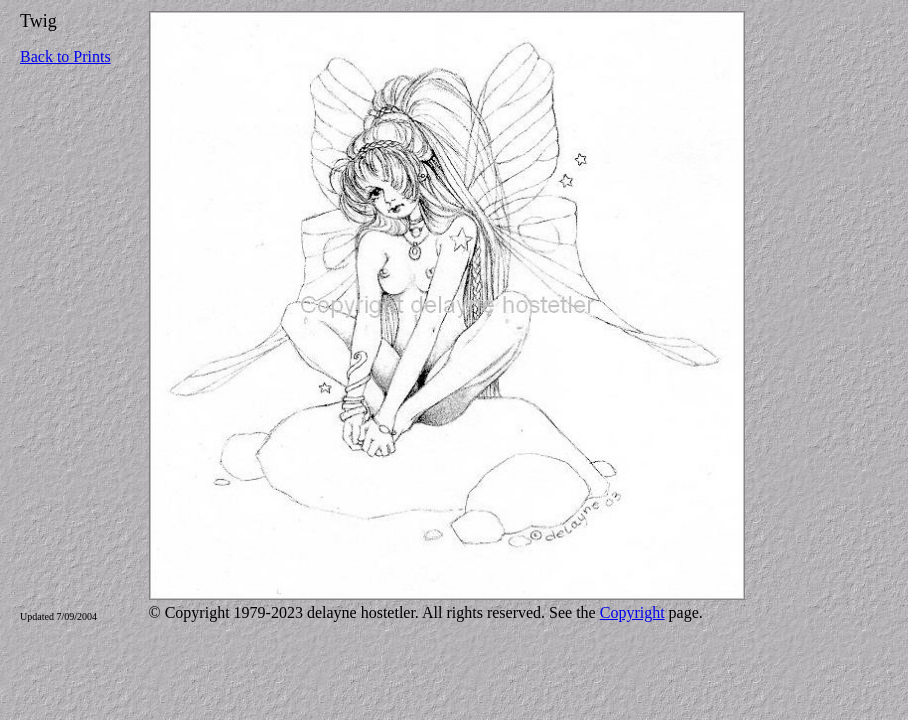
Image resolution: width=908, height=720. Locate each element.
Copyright (632, 612)
